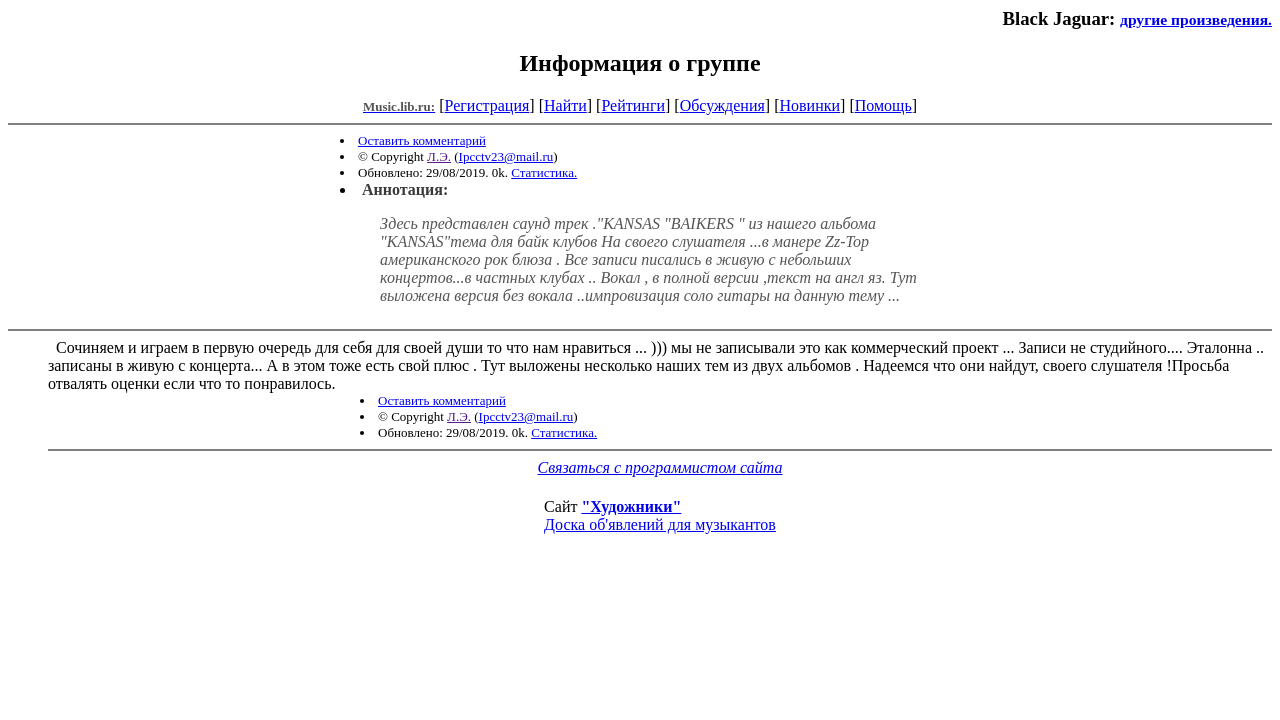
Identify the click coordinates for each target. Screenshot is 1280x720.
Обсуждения (722, 105)
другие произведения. (1196, 19)
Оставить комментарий (422, 140)
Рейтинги (633, 105)
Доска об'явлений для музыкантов (660, 524)
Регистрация (487, 105)
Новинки (809, 105)
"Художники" (631, 506)
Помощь (883, 105)
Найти (565, 105)
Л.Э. (439, 156)
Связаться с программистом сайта (660, 467)
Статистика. (544, 172)
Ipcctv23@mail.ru (506, 156)
